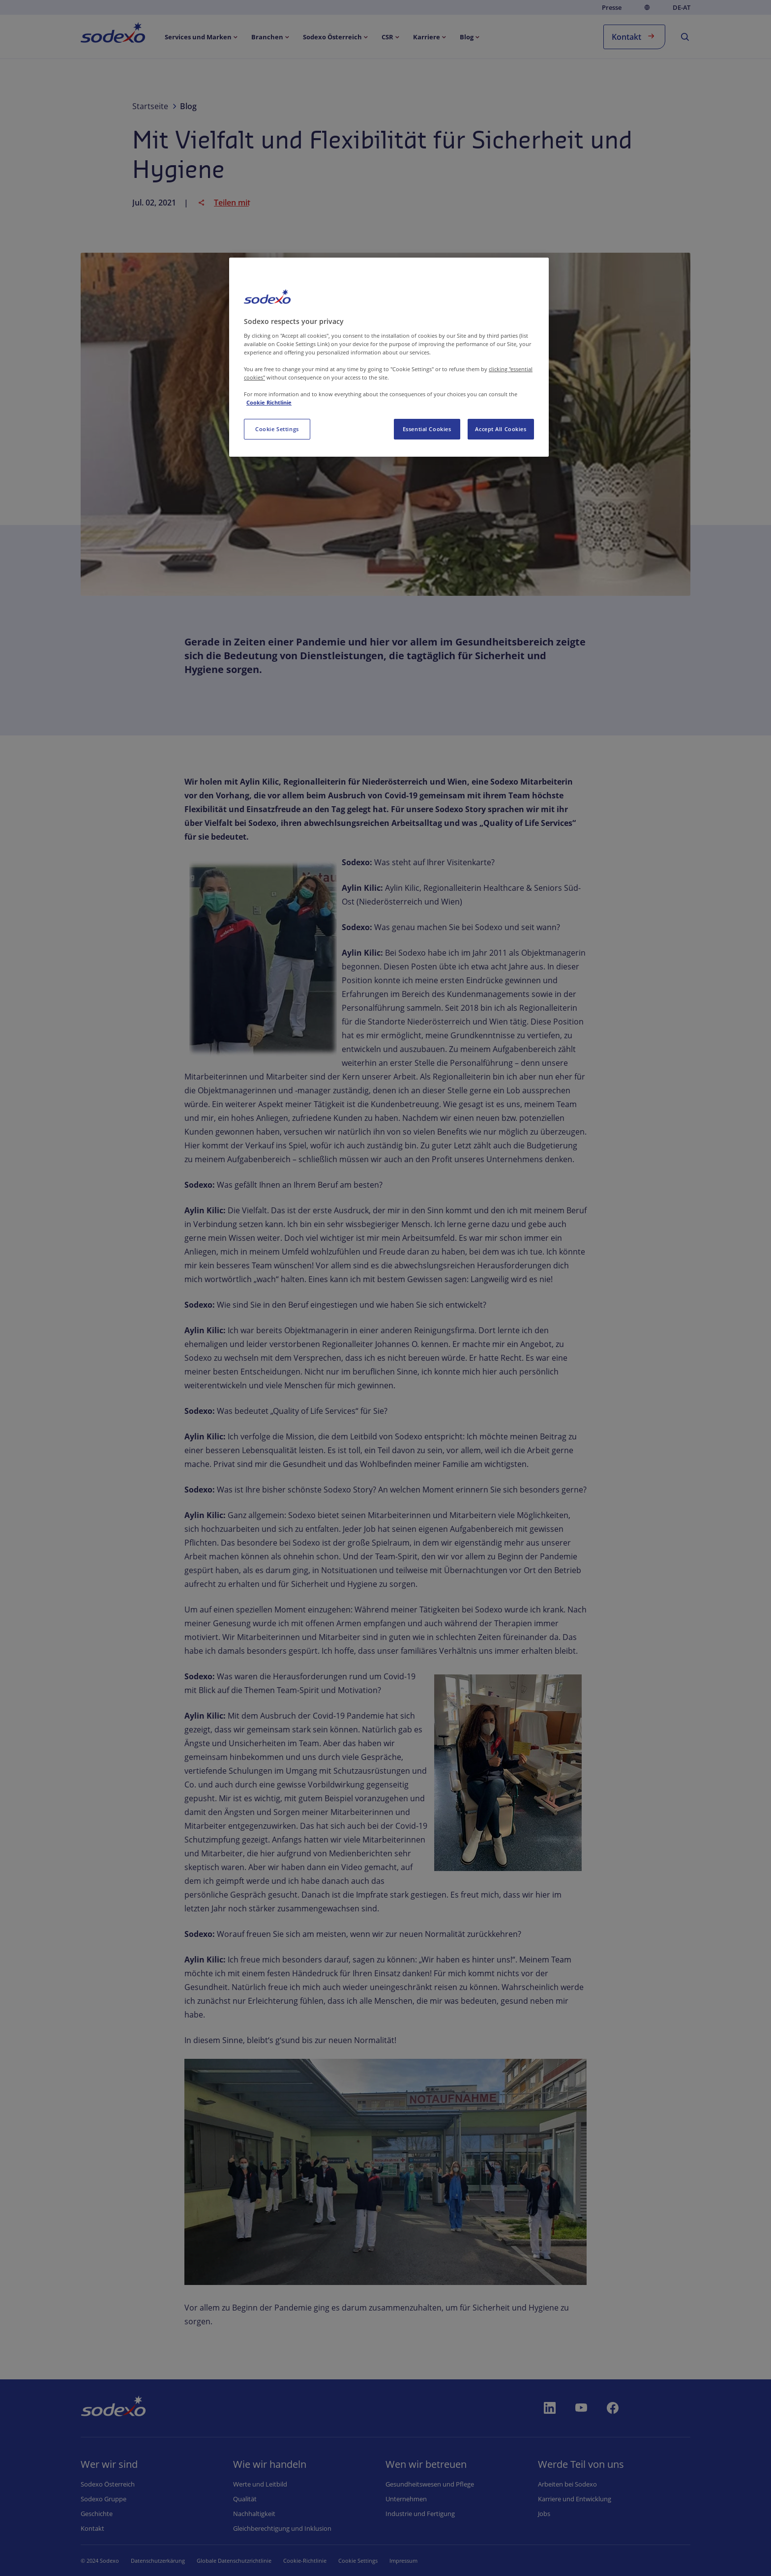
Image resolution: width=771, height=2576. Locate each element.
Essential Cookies (427, 429)
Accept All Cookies (500, 429)
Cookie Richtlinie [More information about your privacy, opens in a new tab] (269, 402)
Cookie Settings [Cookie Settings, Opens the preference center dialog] (277, 429)
